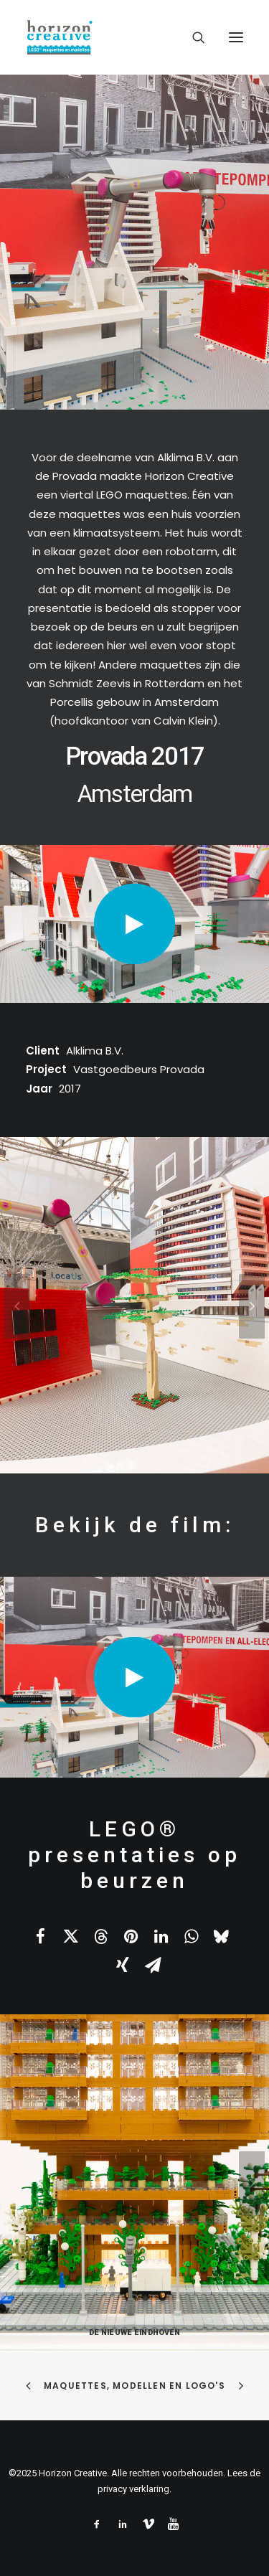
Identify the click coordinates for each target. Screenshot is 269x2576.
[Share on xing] (122, 1964)
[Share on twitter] (70, 1936)
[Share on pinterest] (130, 1936)
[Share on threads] (100, 1936)
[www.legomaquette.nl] (134, 37)
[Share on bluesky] (221, 1936)
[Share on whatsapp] (190, 1936)
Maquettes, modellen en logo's (134, 2385)
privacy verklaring (133, 2488)
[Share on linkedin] (160, 1936)
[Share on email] (152, 1964)
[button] (236, 37)
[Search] (192, 37)
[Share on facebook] (40, 1936)
